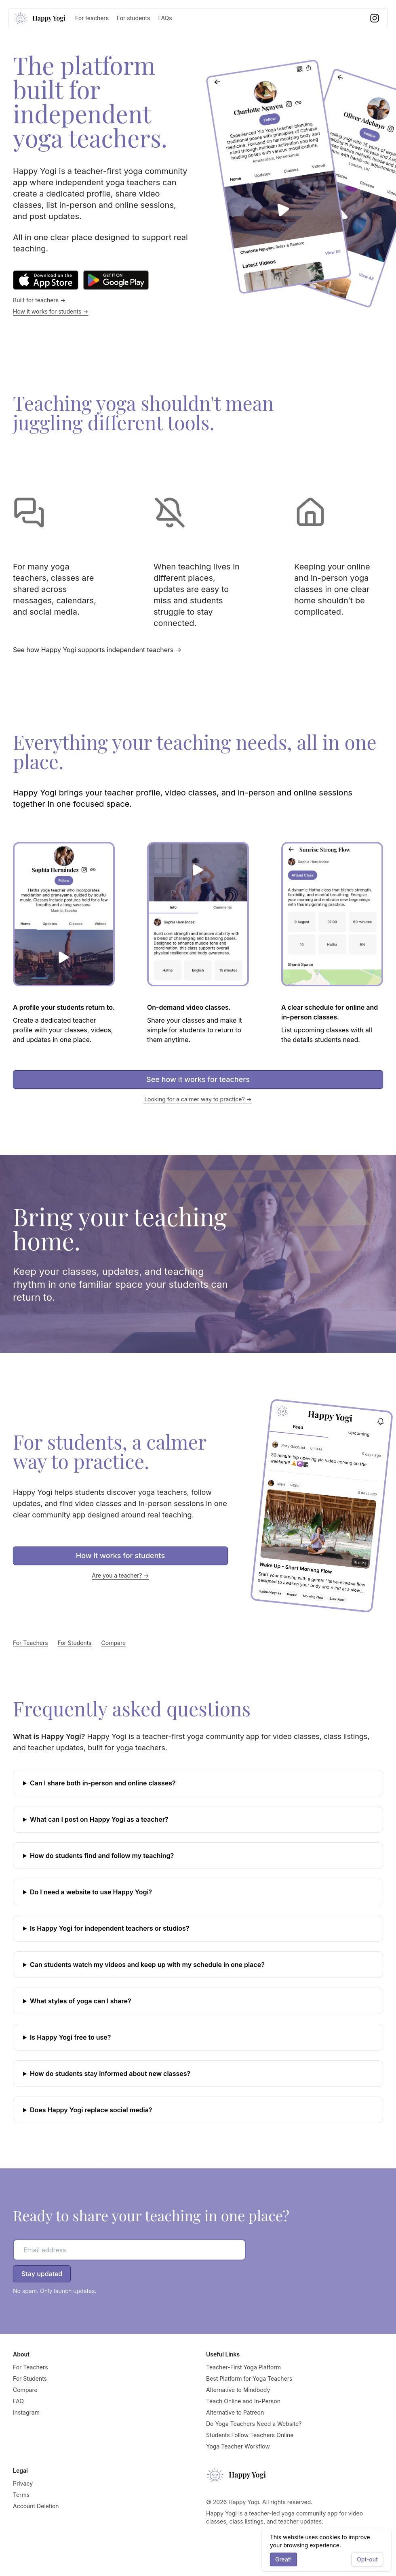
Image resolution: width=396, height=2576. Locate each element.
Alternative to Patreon (235, 2412)
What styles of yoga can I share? (80, 2001)
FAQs (165, 18)
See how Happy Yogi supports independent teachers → (97, 650)
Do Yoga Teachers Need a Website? (253, 2423)
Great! (283, 2559)
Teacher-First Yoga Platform (243, 2367)
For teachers (92, 18)
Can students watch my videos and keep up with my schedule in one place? (147, 1965)
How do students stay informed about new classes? (110, 2074)
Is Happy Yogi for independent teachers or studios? (110, 1928)
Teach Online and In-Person (243, 2401)
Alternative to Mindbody (238, 2389)
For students (133, 18)
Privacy (23, 2483)
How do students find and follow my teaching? (102, 1856)
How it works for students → (50, 311)
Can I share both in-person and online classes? (103, 1783)
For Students (75, 1642)
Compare (113, 1642)
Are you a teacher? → (120, 1575)
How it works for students (120, 1555)
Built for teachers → (39, 300)
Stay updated (41, 2274)
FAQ (18, 2401)
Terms (21, 2494)
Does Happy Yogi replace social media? (91, 2110)
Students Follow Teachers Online (249, 2435)
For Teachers (30, 1642)
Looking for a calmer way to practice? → (198, 1099)
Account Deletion (36, 2506)
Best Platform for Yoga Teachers (249, 2378)
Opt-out (367, 2559)
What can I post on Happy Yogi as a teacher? (99, 1819)
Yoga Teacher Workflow (238, 2446)
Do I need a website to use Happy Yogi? (91, 1892)
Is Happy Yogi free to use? (70, 2037)
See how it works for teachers (198, 1079)
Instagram (26, 2412)
